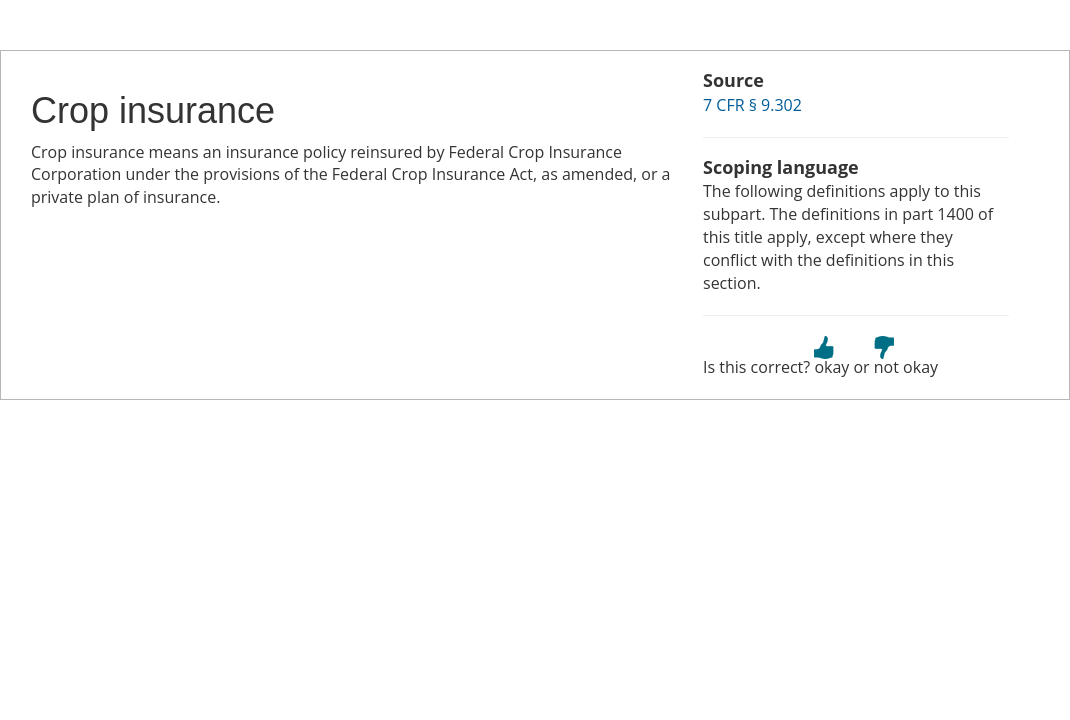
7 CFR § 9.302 (752, 105)
